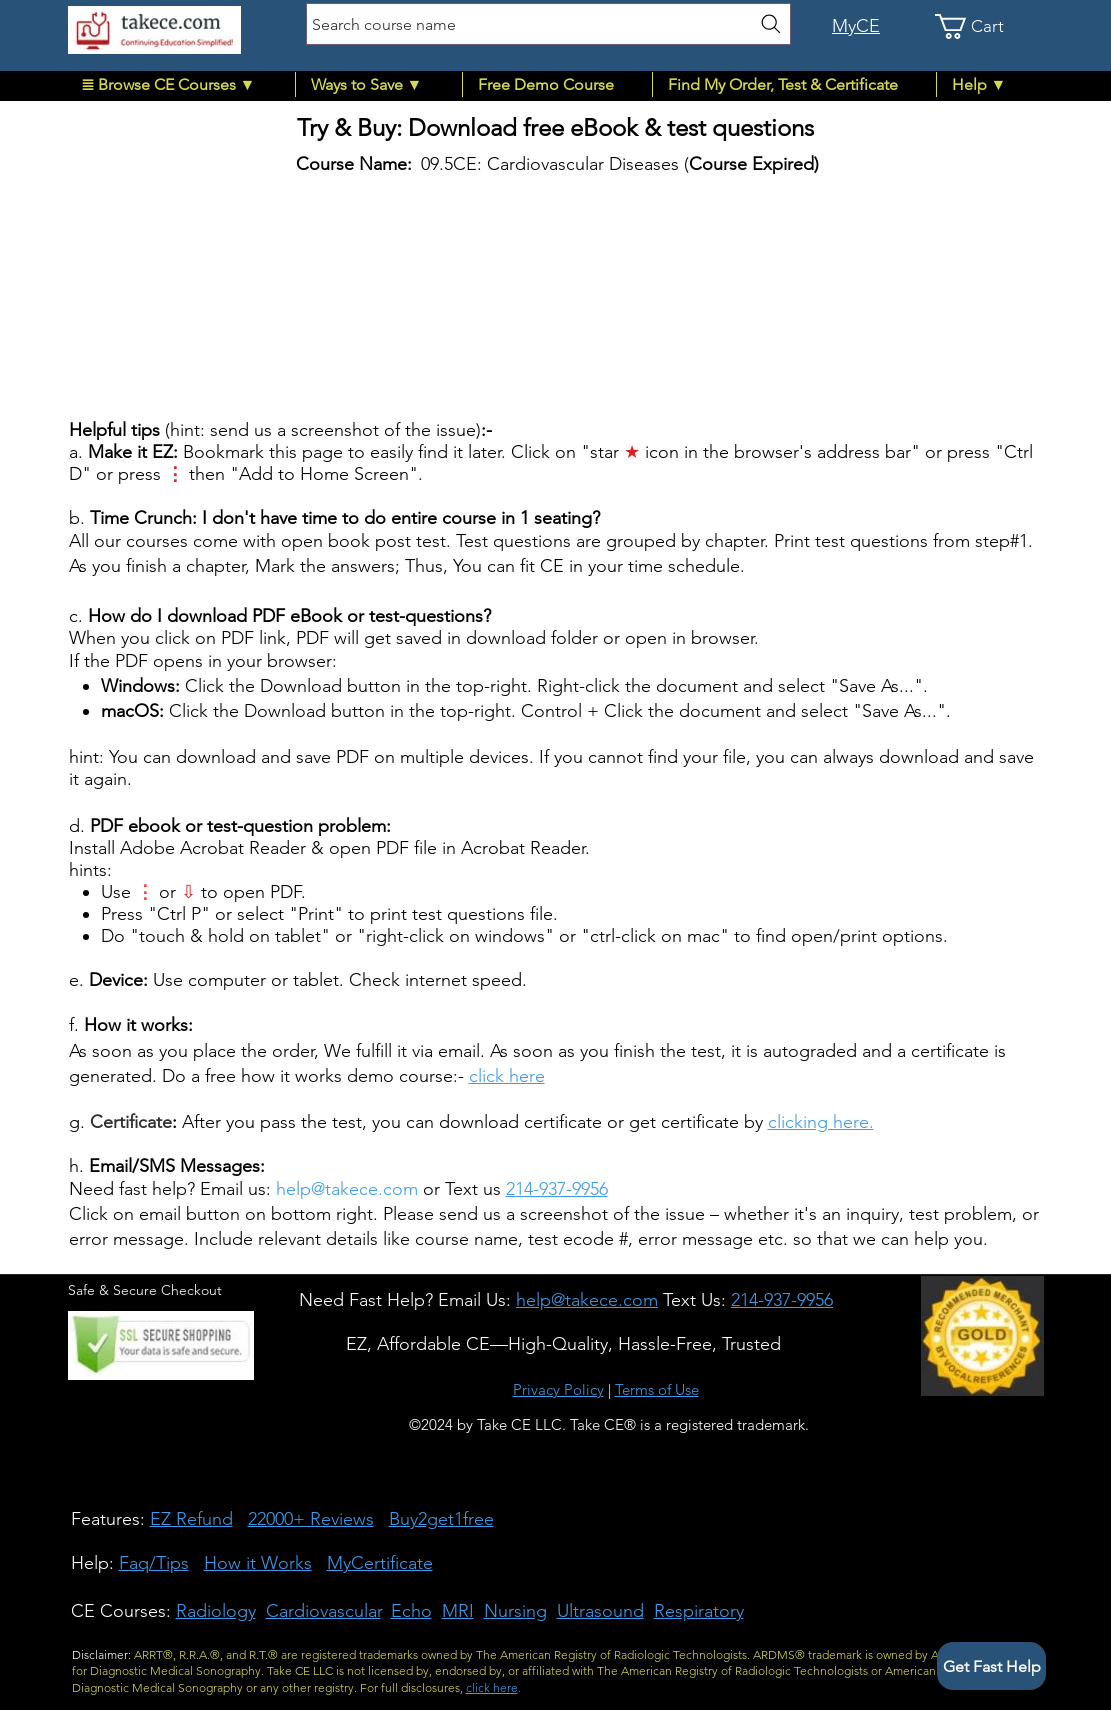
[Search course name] (548, 24)
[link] (982, 26)
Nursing (515, 1611)
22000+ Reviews (311, 1519)
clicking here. (821, 1122)
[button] (180, 84)
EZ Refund (191, 1519)
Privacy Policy (558, 1389)
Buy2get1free (441, 1519)
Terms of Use (657, 1389)
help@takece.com (347, 1189)
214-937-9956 (557, 1189)
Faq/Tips (154, 1563)
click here (507, 1076)
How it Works (258, 1563)
